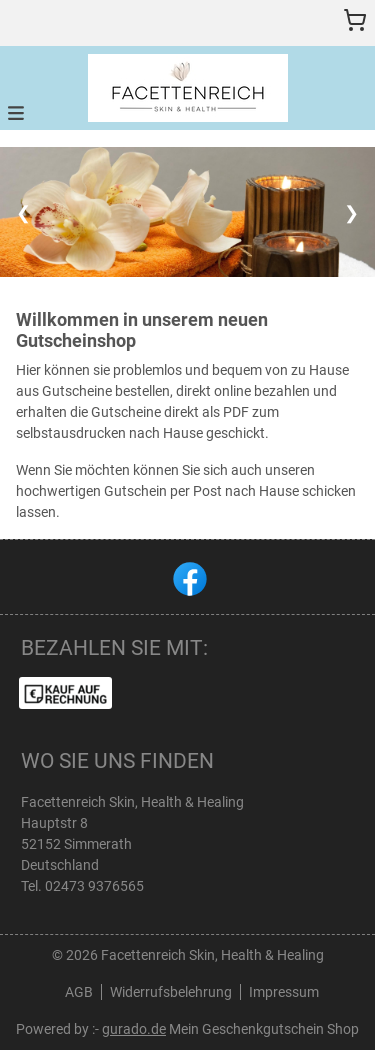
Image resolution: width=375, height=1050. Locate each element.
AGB (79, 992)
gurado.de (134, 1029)
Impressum (284, 992)
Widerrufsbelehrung (171, 992)
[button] (16, 111)
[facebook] (188, 577)
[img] (188, 88)
